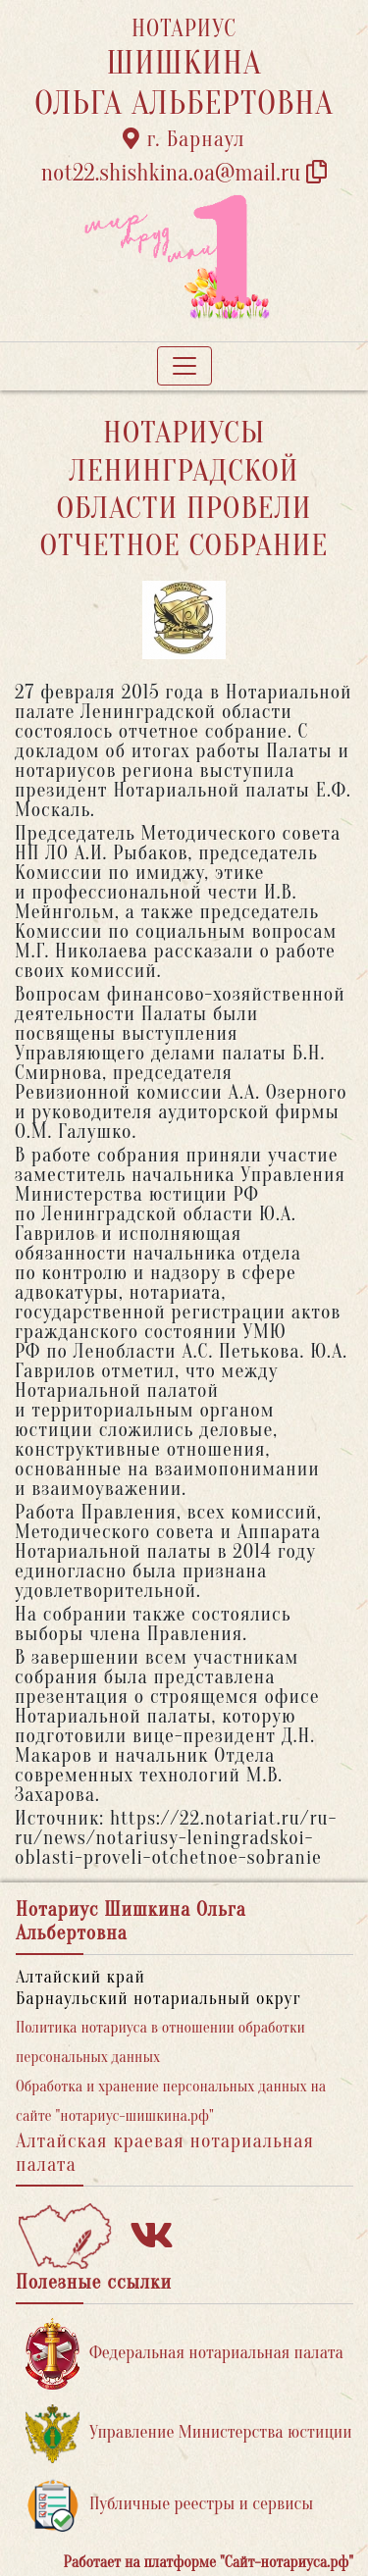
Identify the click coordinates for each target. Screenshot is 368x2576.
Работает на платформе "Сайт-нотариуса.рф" (208, 2562)
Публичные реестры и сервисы (169, 2505)
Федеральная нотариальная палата (184, 2354)
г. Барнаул (183, 139)
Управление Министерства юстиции (189, 2433)
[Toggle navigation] (184, 366)
